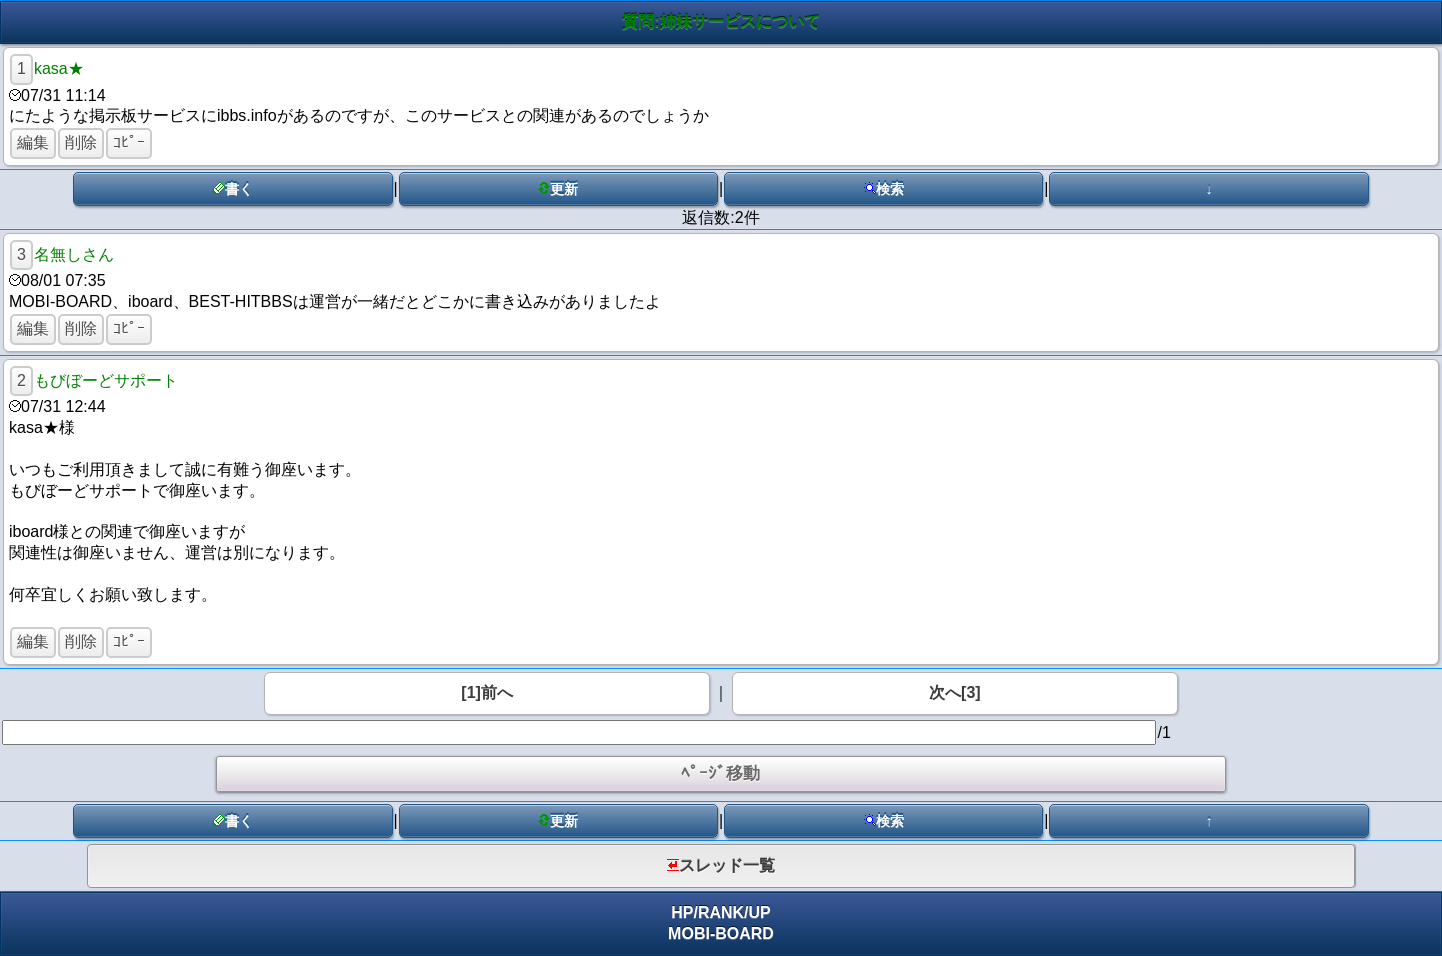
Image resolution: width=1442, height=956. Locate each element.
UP (760, 912)
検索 (884, 189)
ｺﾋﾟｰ (129, 142)
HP (682, 912)
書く (233, 189)
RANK (721, 912)
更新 (558, 189)
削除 (81, 142)
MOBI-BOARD (721, 933)
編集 (33, 142)
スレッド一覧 (721, 865)
